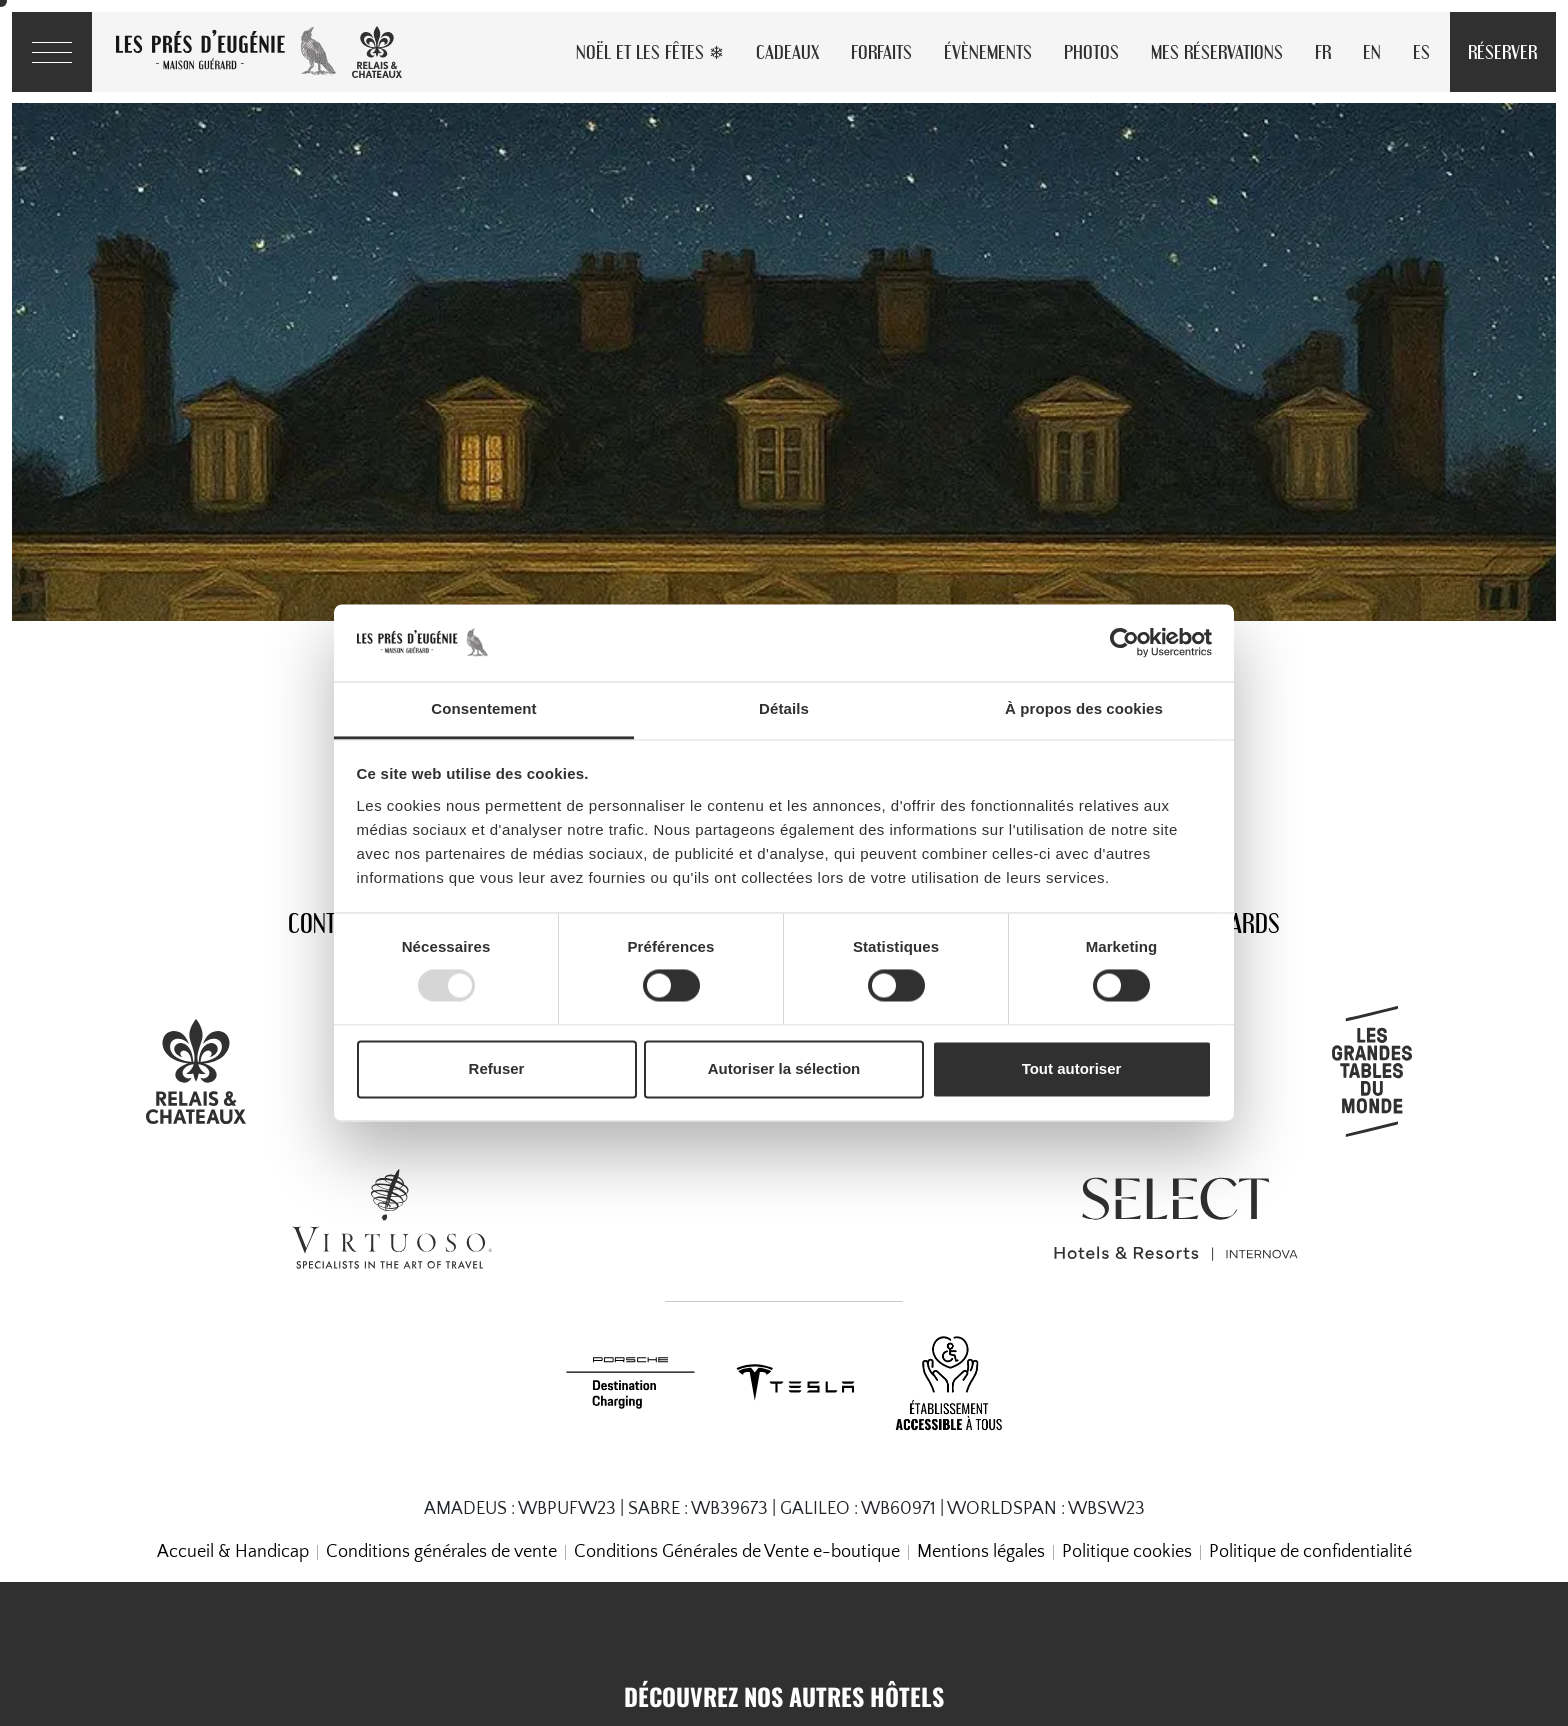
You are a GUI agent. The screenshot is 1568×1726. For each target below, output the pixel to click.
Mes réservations (1217, 51)
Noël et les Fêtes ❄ (650, 51)
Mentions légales (981, 1552)
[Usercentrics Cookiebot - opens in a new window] (1124, 643)
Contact (328, 923)
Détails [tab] (784, 708)
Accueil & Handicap (233, 1552)
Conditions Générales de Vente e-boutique (737, 1552)
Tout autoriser (1072, 1068)
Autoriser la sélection (784, 1068)
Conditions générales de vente (441, 1552)
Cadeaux (787, 51)
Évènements (988, 51)
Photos (1091, 51)
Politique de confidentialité (1310, 1552)
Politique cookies (1127, 1552)
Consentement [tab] (483, 708)
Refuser (497, 1068)
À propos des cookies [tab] (1084, 708)
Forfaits (881, 51)
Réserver (1502, 51)
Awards (1240, 923)
